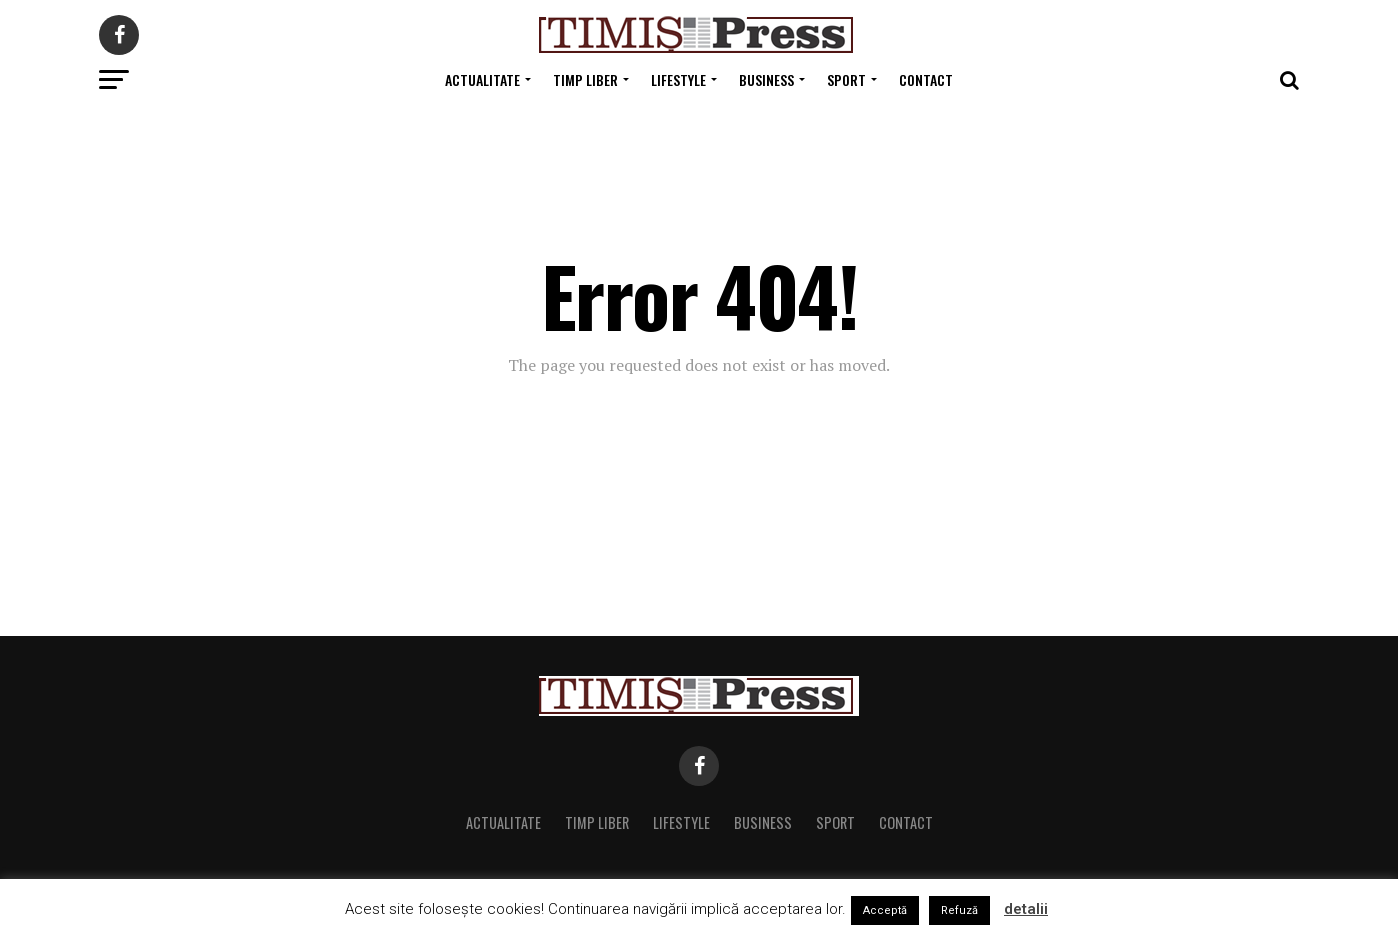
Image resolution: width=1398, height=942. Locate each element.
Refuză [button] (959, 910)
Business (766, 79)
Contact (926, 79)
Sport (846, 79)
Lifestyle (678, 79)
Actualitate (482, 79)
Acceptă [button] (885, 910)
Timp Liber (585, 79)
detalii (1026, 909)
